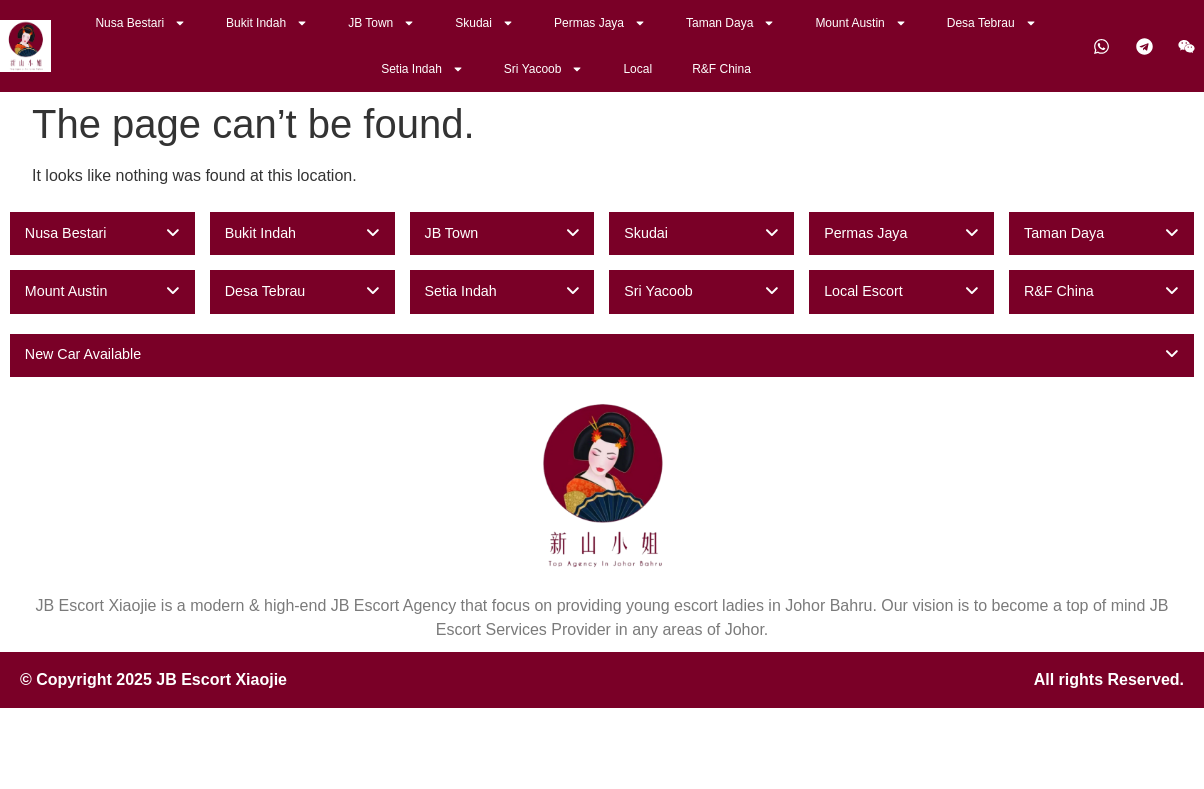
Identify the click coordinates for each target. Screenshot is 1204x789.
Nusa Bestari (140, 23)
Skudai (484, 23)
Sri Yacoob (544, 69)
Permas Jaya (600, 23)
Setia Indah (422, 69)
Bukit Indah (267, 23)
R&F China (721, 69)
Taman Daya (730, 23)
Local (637, 69)
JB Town (381, 23)
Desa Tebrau (992, 23)
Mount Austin (860, 23)
